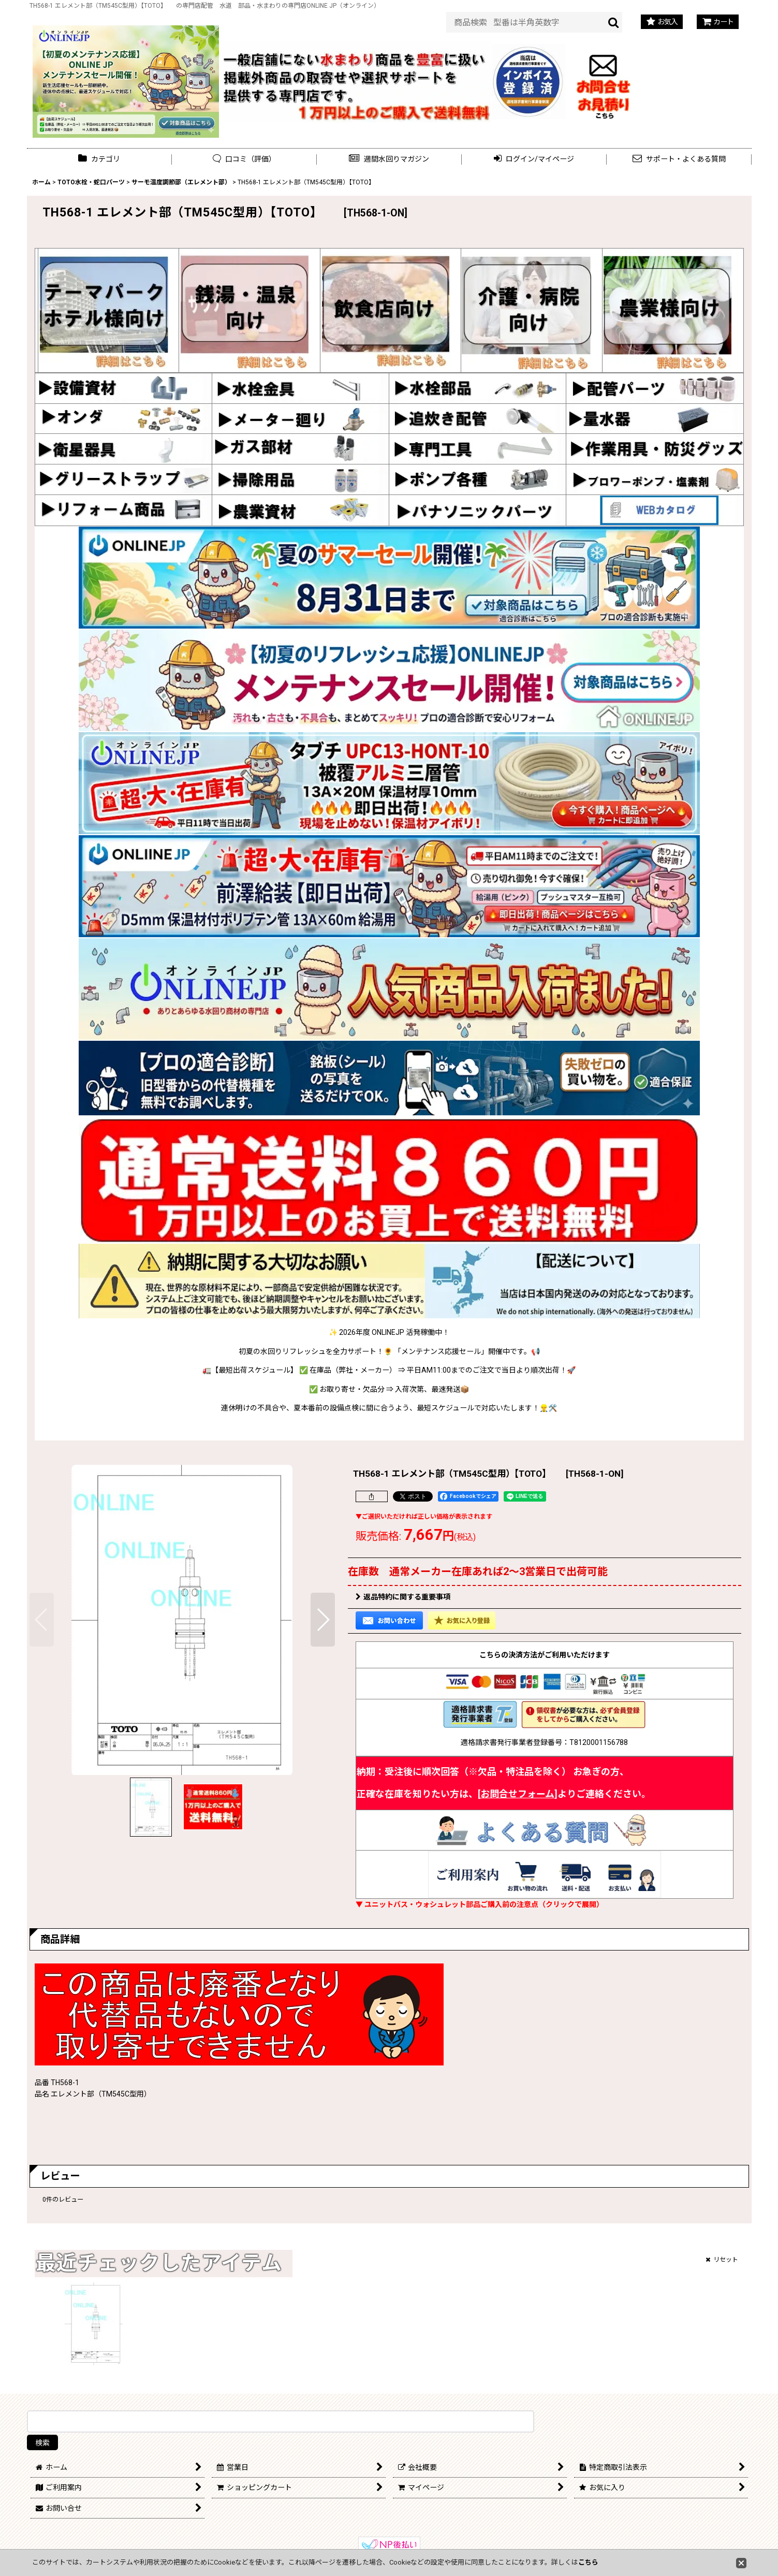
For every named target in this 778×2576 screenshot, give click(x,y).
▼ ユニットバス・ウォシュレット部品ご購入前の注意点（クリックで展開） (480, 1904)
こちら (588, 2562)
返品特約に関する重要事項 (403, 1597)
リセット (722, 2259)
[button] (389, 159)
